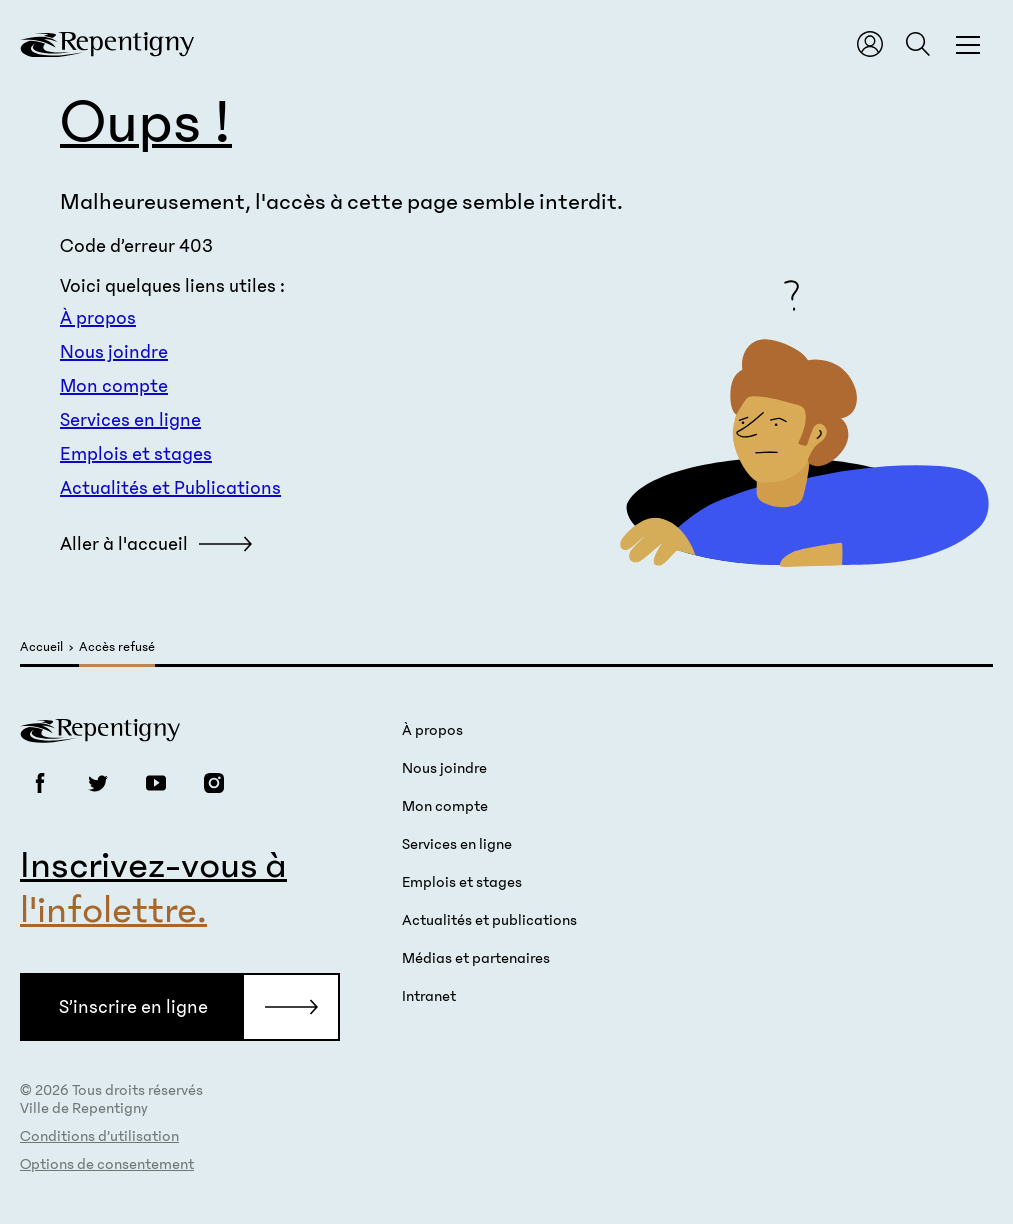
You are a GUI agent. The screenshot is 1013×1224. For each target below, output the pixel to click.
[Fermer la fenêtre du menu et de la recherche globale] (968, 44)
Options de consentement (107, 1164)
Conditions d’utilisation (99, 1136)
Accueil (41, 647)
